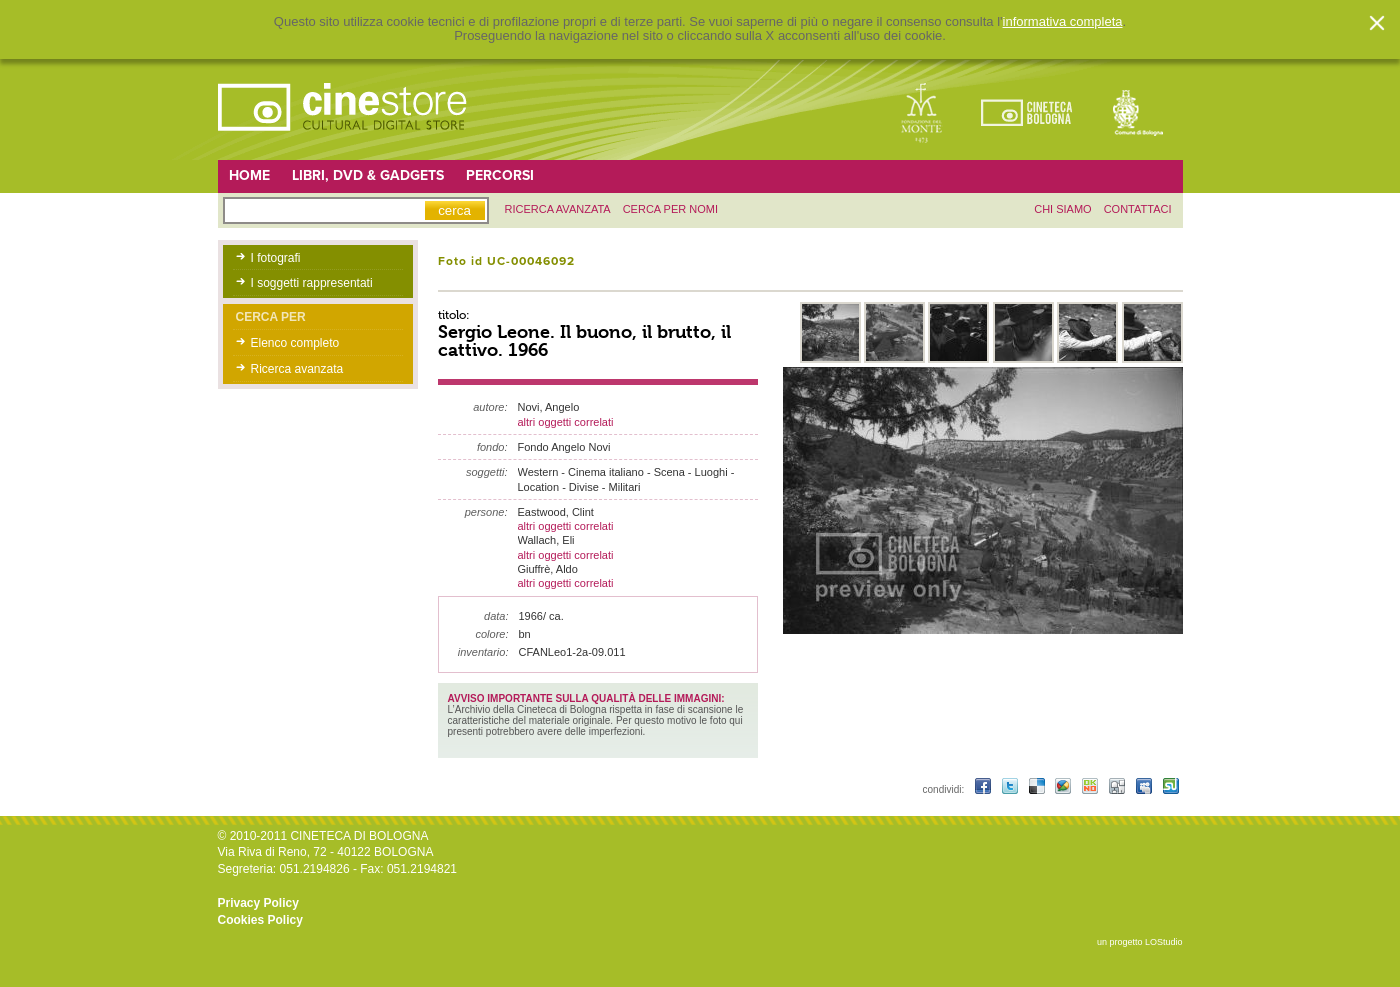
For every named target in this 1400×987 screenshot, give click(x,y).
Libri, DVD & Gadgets (368, 175)
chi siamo (1062, 209)
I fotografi (276, 258)
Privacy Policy (258, 903)
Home (249, 175)
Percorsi (500, 175)
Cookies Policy (260, 920)
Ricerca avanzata (297, 369)
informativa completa (1063, 22)
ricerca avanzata (558, 209)
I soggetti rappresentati (312, 283)
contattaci (1138, 209)
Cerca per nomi (670, 209)
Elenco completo (295, 343)
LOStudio (1164, 942)
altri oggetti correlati (566, 422)
